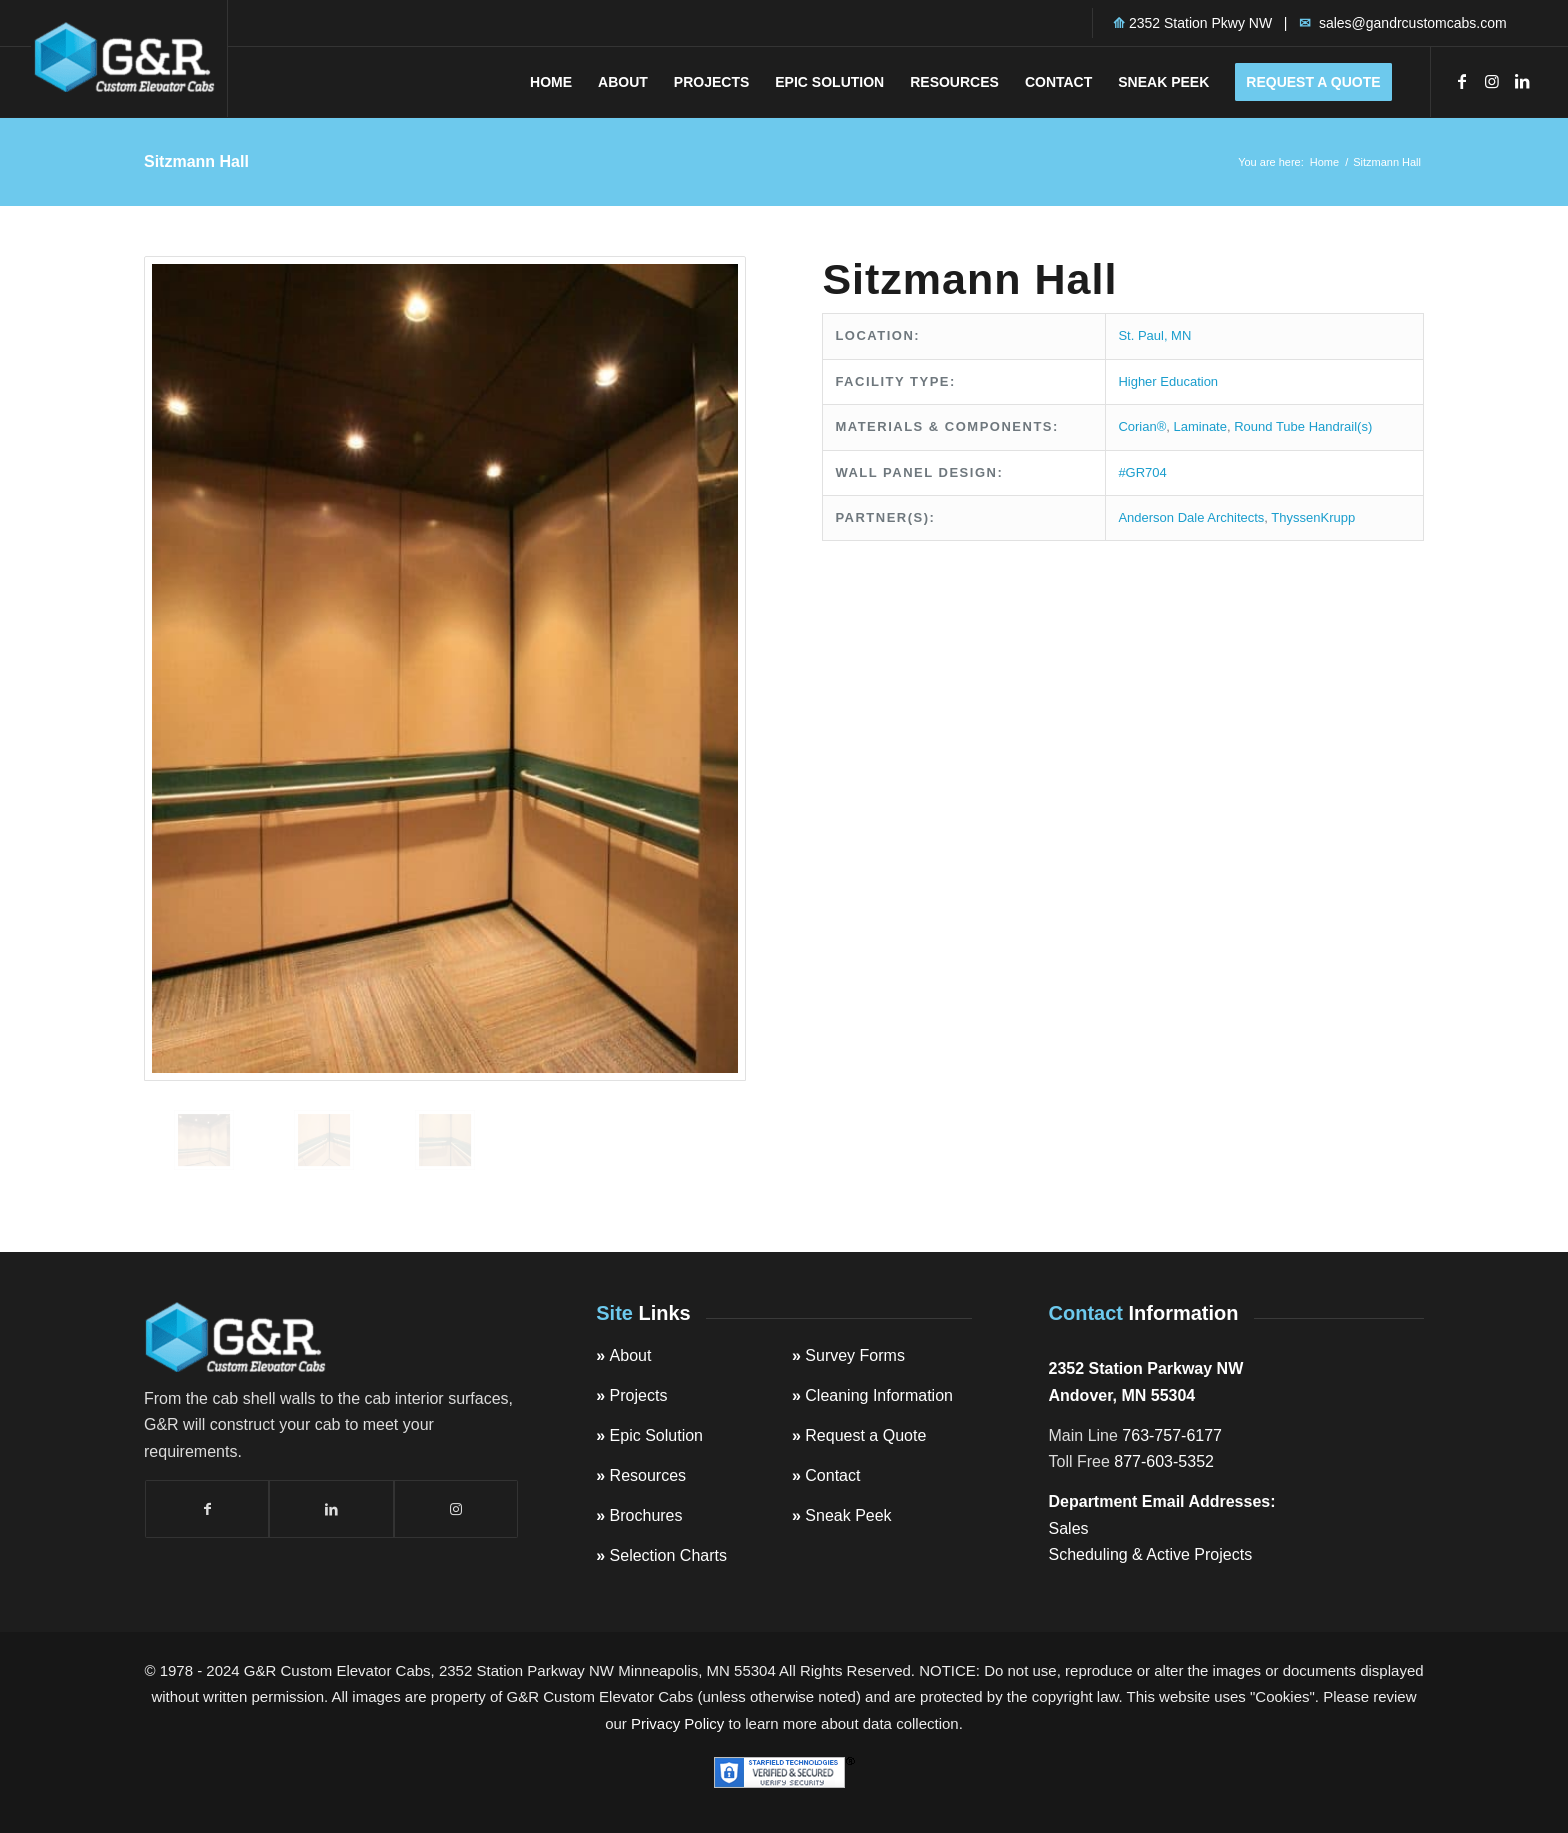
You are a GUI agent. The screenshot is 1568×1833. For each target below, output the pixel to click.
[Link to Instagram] (1492, 81)
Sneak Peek (848, 1515)
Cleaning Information (879, 1395)
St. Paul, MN (1154, 335)
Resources (648, 1475)
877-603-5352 (1164, 1461)
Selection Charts (668, 1555)
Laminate (1199, 426)
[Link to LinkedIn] (1522, 81)
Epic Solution (656, 1435)
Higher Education (1168, 381)
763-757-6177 (1172, 1435)
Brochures (646, 1515)
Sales (1069, 1528)
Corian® (1142, 426)
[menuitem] (551, 82)
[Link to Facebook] (1462, 81)
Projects (639, 1395)
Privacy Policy (677, 1723)
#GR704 (1142, 472)
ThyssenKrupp (1313, 517)
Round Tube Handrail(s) (1303, 426)
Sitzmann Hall (196, 161)
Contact (832, 1475)
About (631, 1355)
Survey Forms (855, 1355)
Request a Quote (865, 1435)
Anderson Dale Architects (1191, 517)
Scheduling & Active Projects (1151, 1554)
